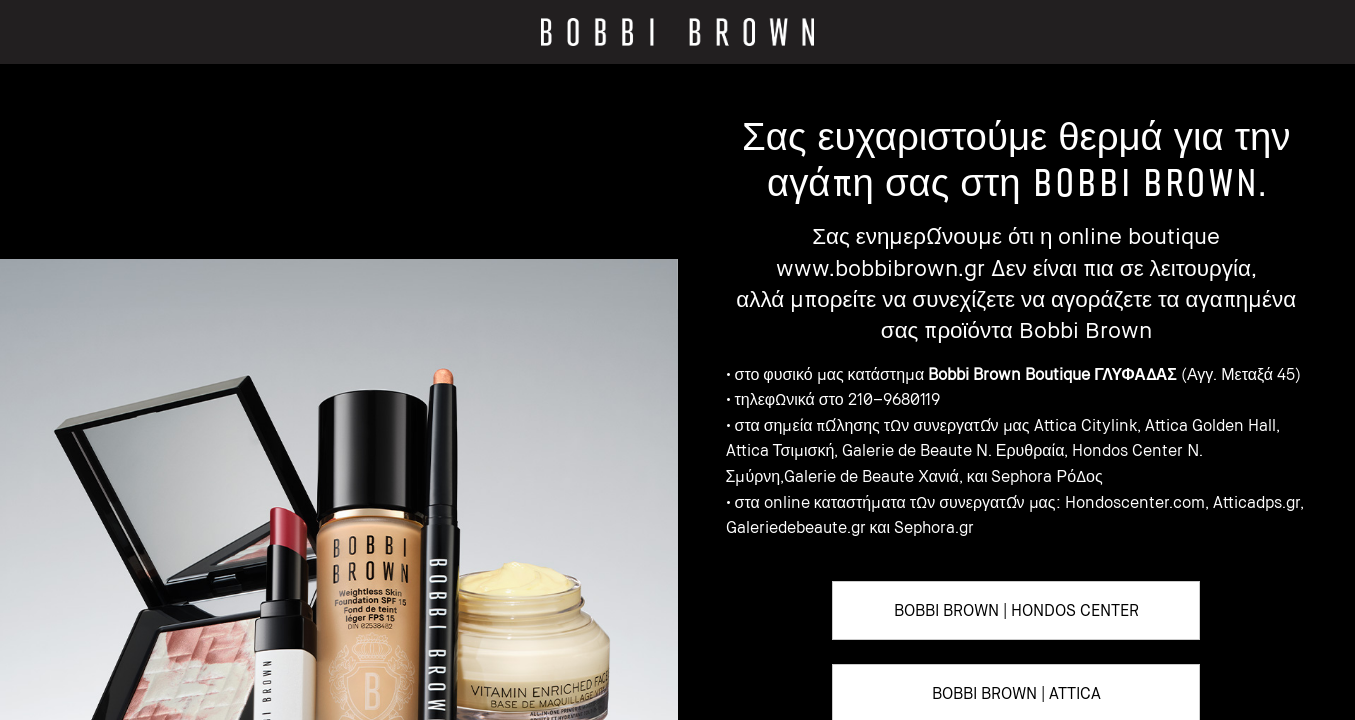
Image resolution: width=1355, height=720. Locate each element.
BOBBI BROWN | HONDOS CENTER (1016, 610)
